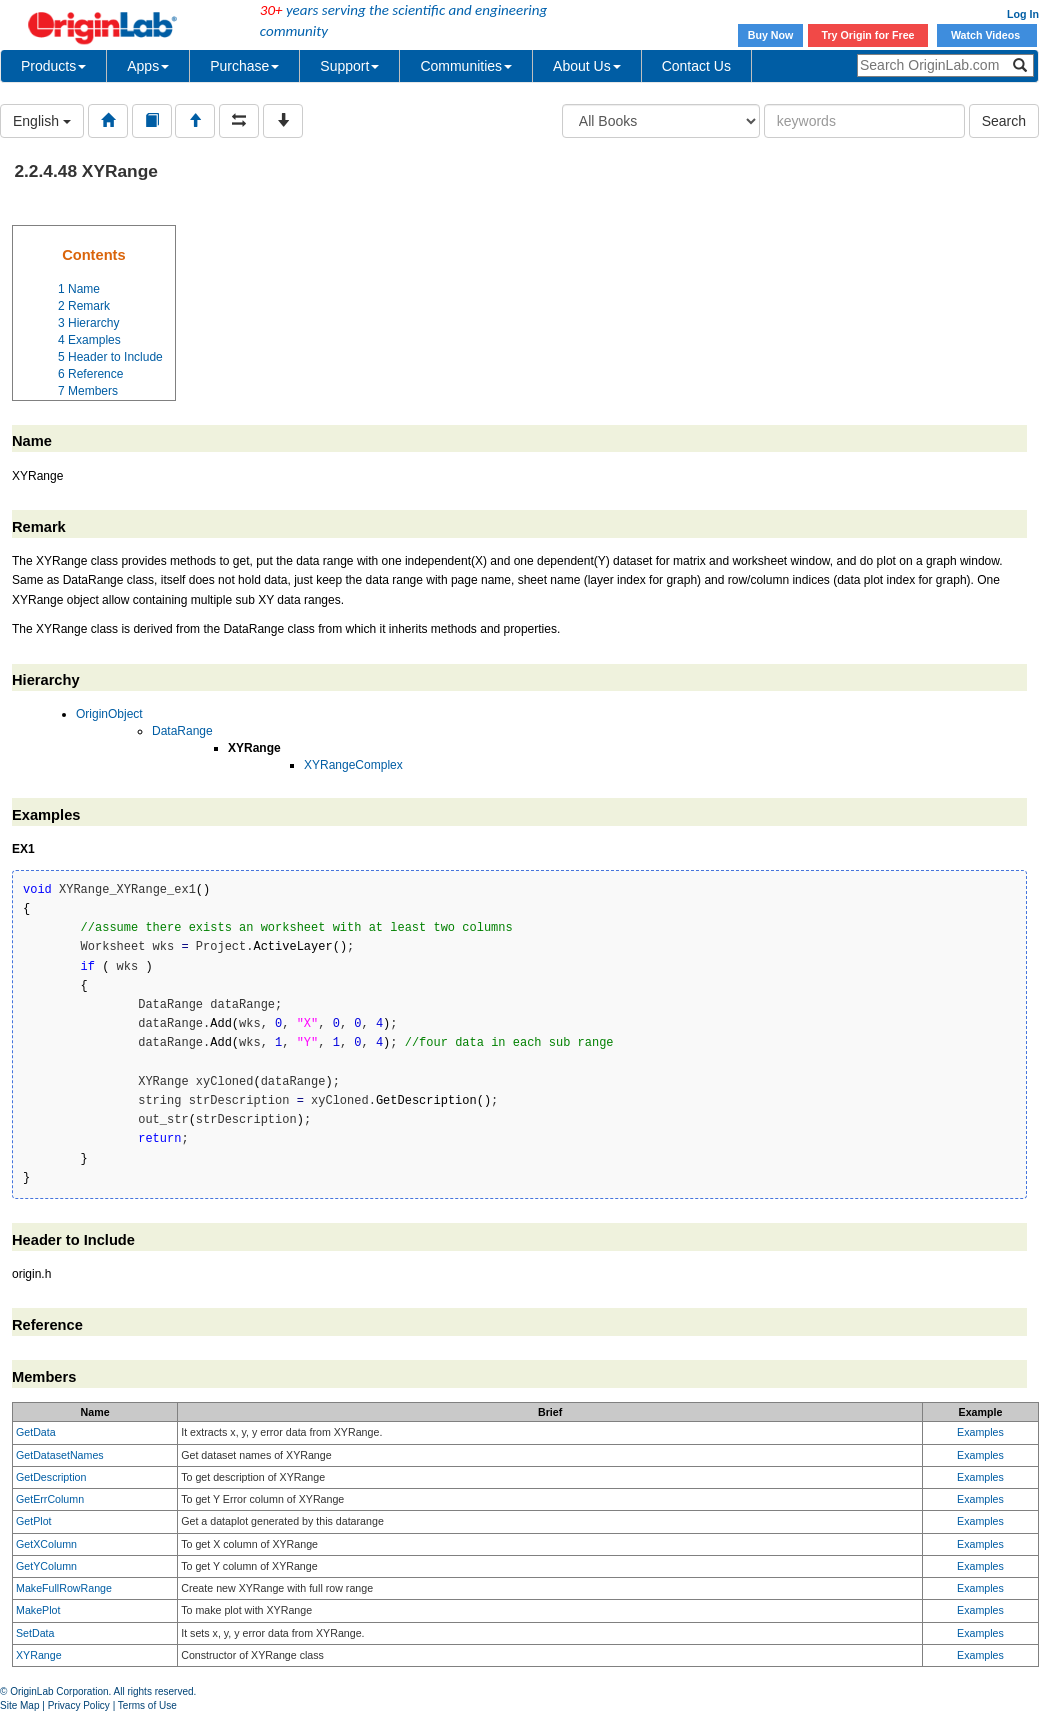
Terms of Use (147, 1705)
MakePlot (38, 1610)
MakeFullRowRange (64, 1588)
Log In (1023, 14)
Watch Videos (987, 35)
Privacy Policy (79, 1705)
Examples (980, 1432)
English (42, 121)
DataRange (182, 731)
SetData (35, 1633)
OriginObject (109, 714)
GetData (36, 1432)
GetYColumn (46, 1566)
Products (53, 66)
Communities (466, 66)
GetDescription (51, 1477)
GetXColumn (46, 1544)
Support (349, 66)
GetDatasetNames (60, 1455)
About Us (587, 66)
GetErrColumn (50, 1499)
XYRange (39, 1655)
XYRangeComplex (353, 765)
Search (1004, 121)
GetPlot (34, 1521)
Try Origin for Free (868, 35)
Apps (148, 66)
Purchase (244, 66)
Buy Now (771, 35)
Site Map (19, 1705)
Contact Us (696, 66)
